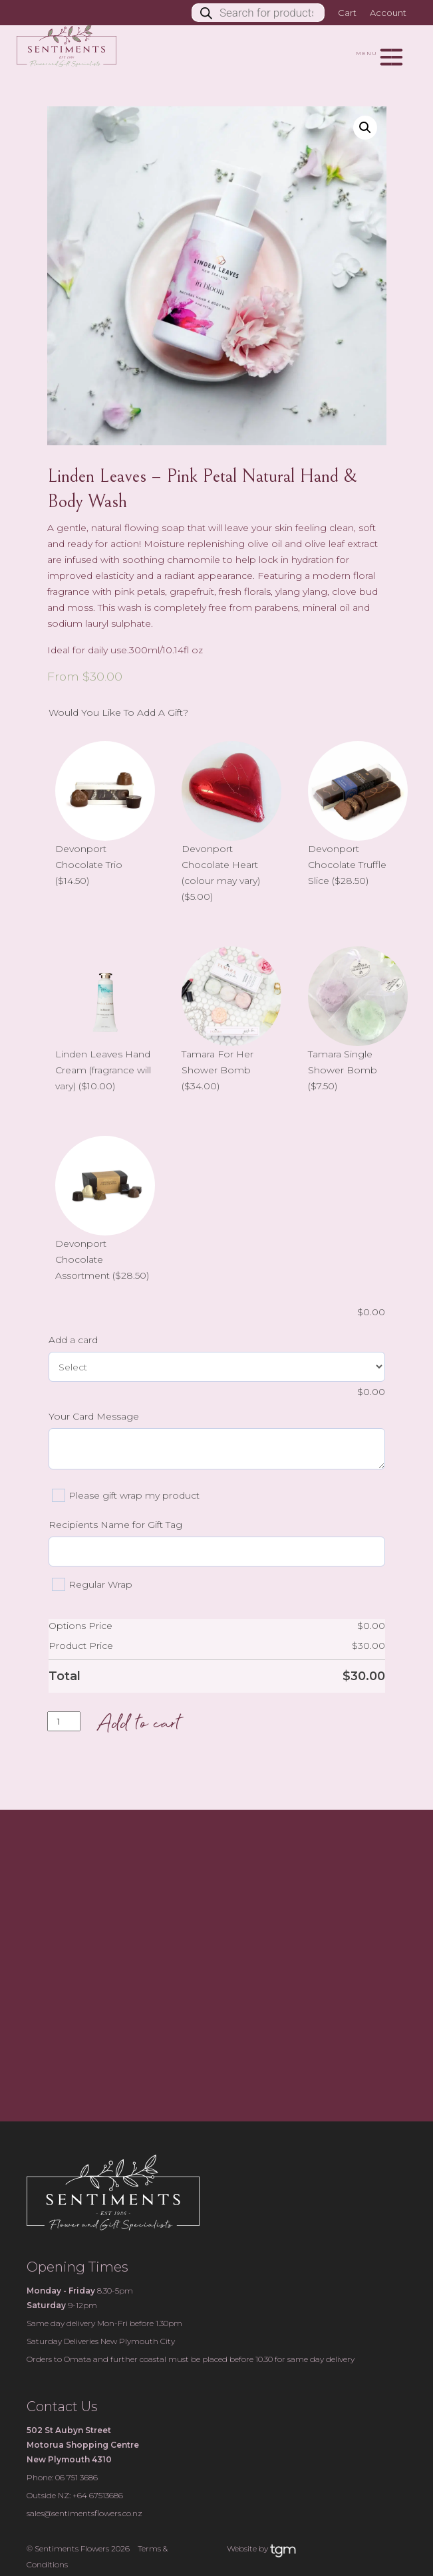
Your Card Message (94, 1416)
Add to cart (138, 1724)
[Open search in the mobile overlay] (264, 12)
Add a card (73, 1340)
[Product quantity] (64, 1721)
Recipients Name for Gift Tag (115, 1525)
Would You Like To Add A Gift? (118, 712)
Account (388, 12)
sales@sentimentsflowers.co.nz (84, 2513)
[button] (365, 128)
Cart (347, 12)
